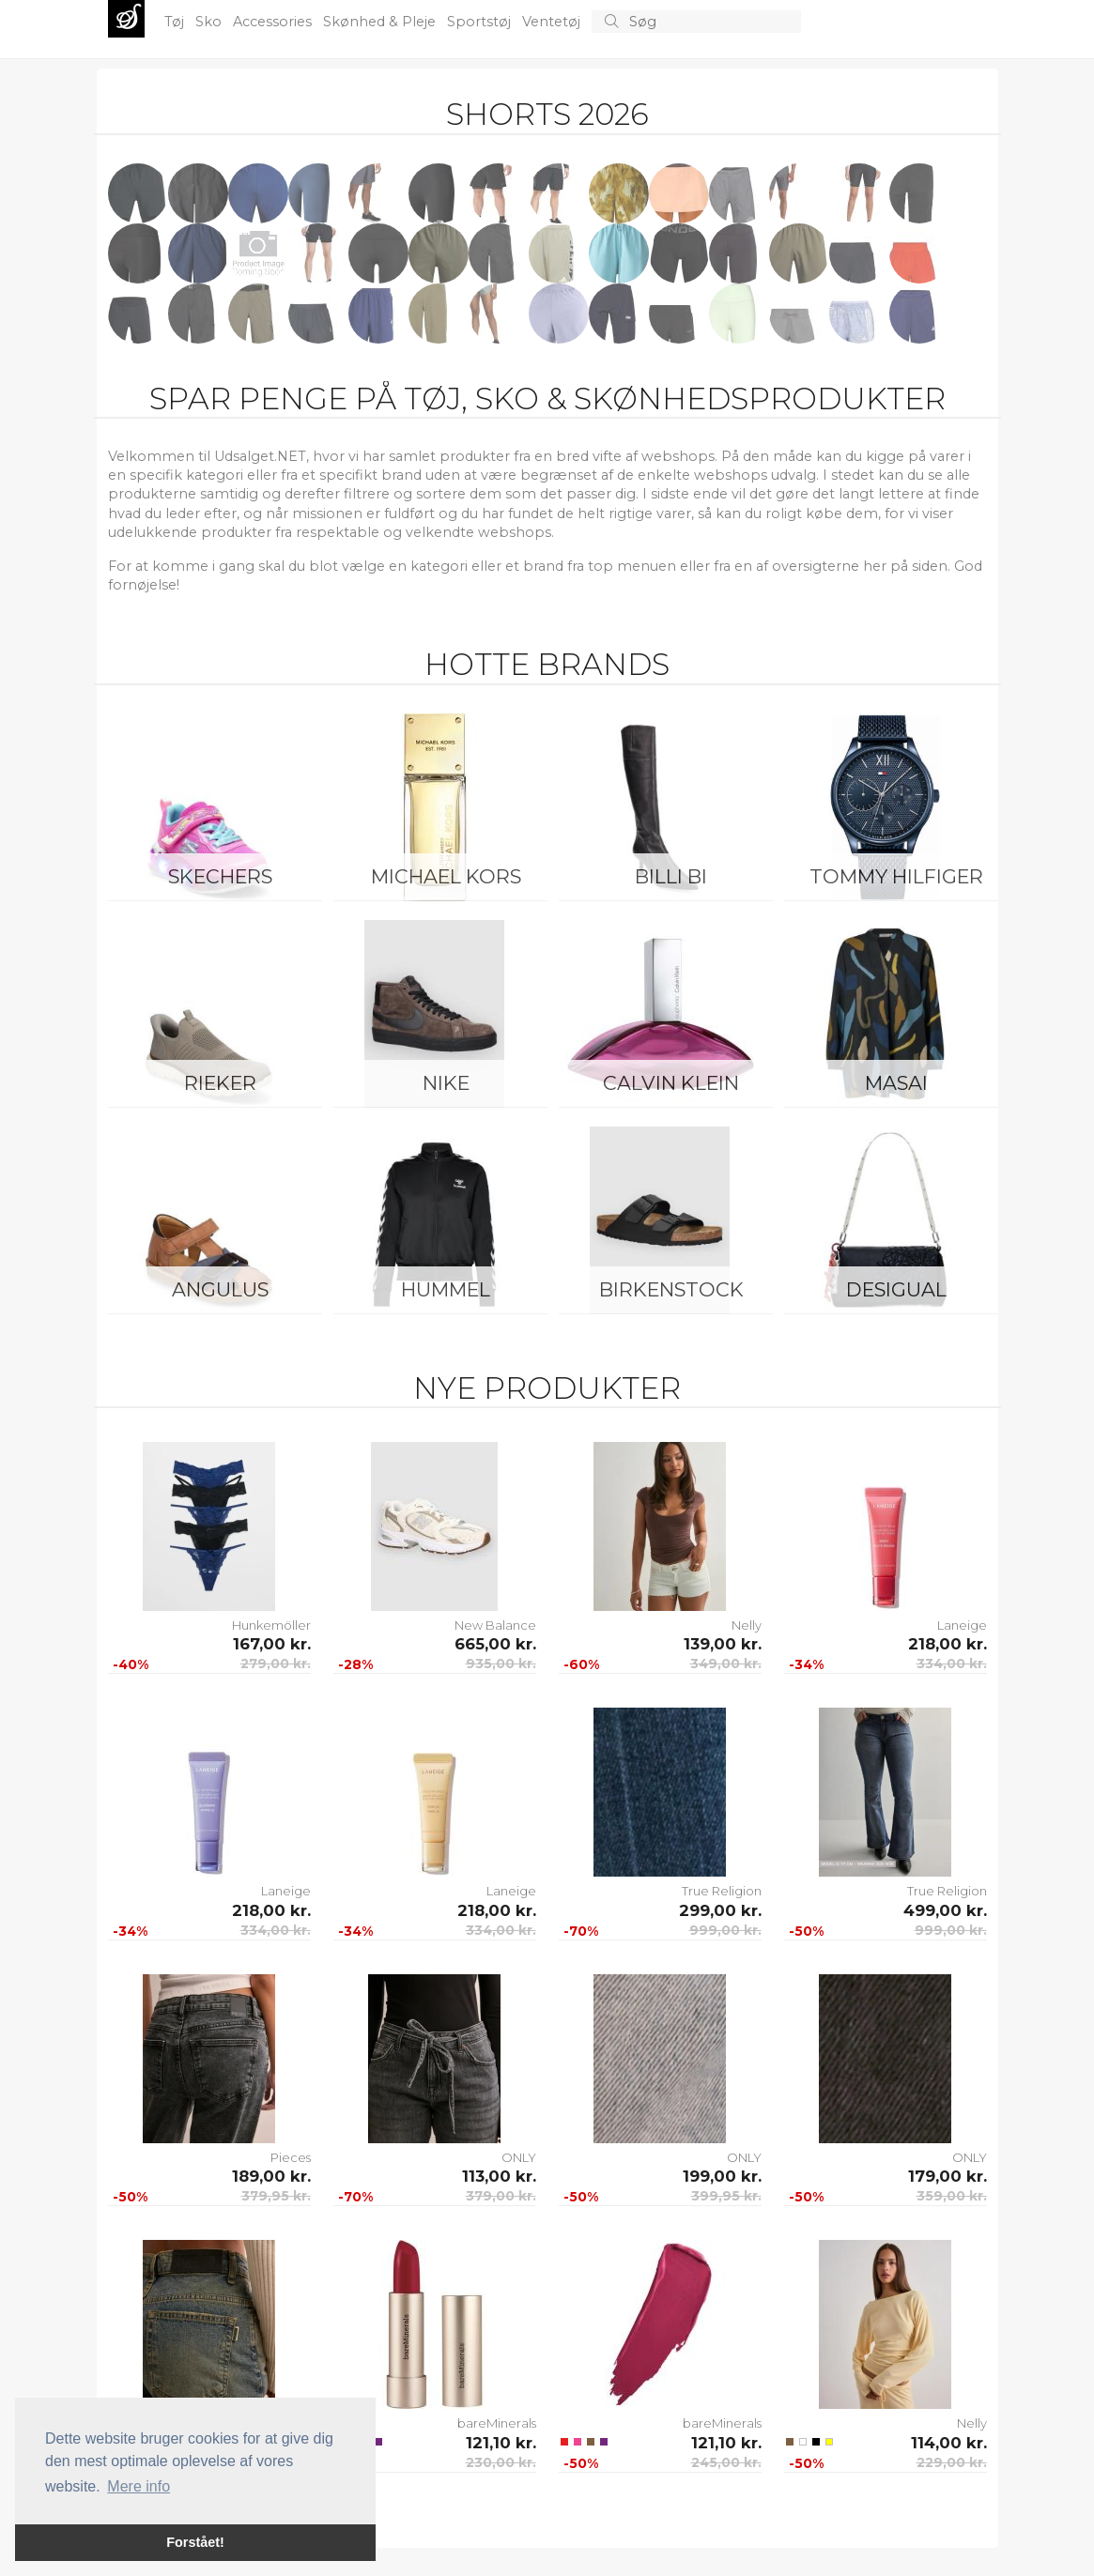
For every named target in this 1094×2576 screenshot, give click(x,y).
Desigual (896, 1289)
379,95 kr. (276, 2195)
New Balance (495, 1625)
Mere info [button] (138, 2486)
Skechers (220, 876)
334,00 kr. (952, 1663)
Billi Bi (671, 876)
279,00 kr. (275, 1663)
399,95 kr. (726, 2195)
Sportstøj (481, 21)
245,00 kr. (726, 2462)
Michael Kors (446, 876)
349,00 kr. (726, 1663)
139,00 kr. (723, 1643)
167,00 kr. (272, 1643)
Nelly (747, 1625)
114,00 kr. (949, 2442)
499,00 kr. (945, 1910)
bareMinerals (496, 2422)
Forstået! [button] (195, 2542)
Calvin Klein (671, 1083)
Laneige (962, 1625)
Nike (446, 1083)
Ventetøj (553, 21)
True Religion (722, 1890)
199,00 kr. (722, 2176)
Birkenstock (671, 1289)
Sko (210, 21)
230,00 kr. (501, 2462)
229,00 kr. (952, 2462)
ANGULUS (220, 1289)
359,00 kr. (952, 2195)
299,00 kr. (720, 1910)
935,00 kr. (501, 1663)
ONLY (518, 2157)
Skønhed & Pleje (381, 21)
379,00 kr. (501, 2195)
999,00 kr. (725, 1930)
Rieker (220, 1083)
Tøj (176, 21)
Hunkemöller (271, 1625)
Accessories (274, 21)
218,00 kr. (947, 1643)
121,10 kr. (501, 2442)
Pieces (290, 2157)
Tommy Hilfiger (896, 876)
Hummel (445, 1289)
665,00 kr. (495, 1643)
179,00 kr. (947, 2176)
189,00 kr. (271, 2176)
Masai (896, 1083)
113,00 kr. (499, 2176)
